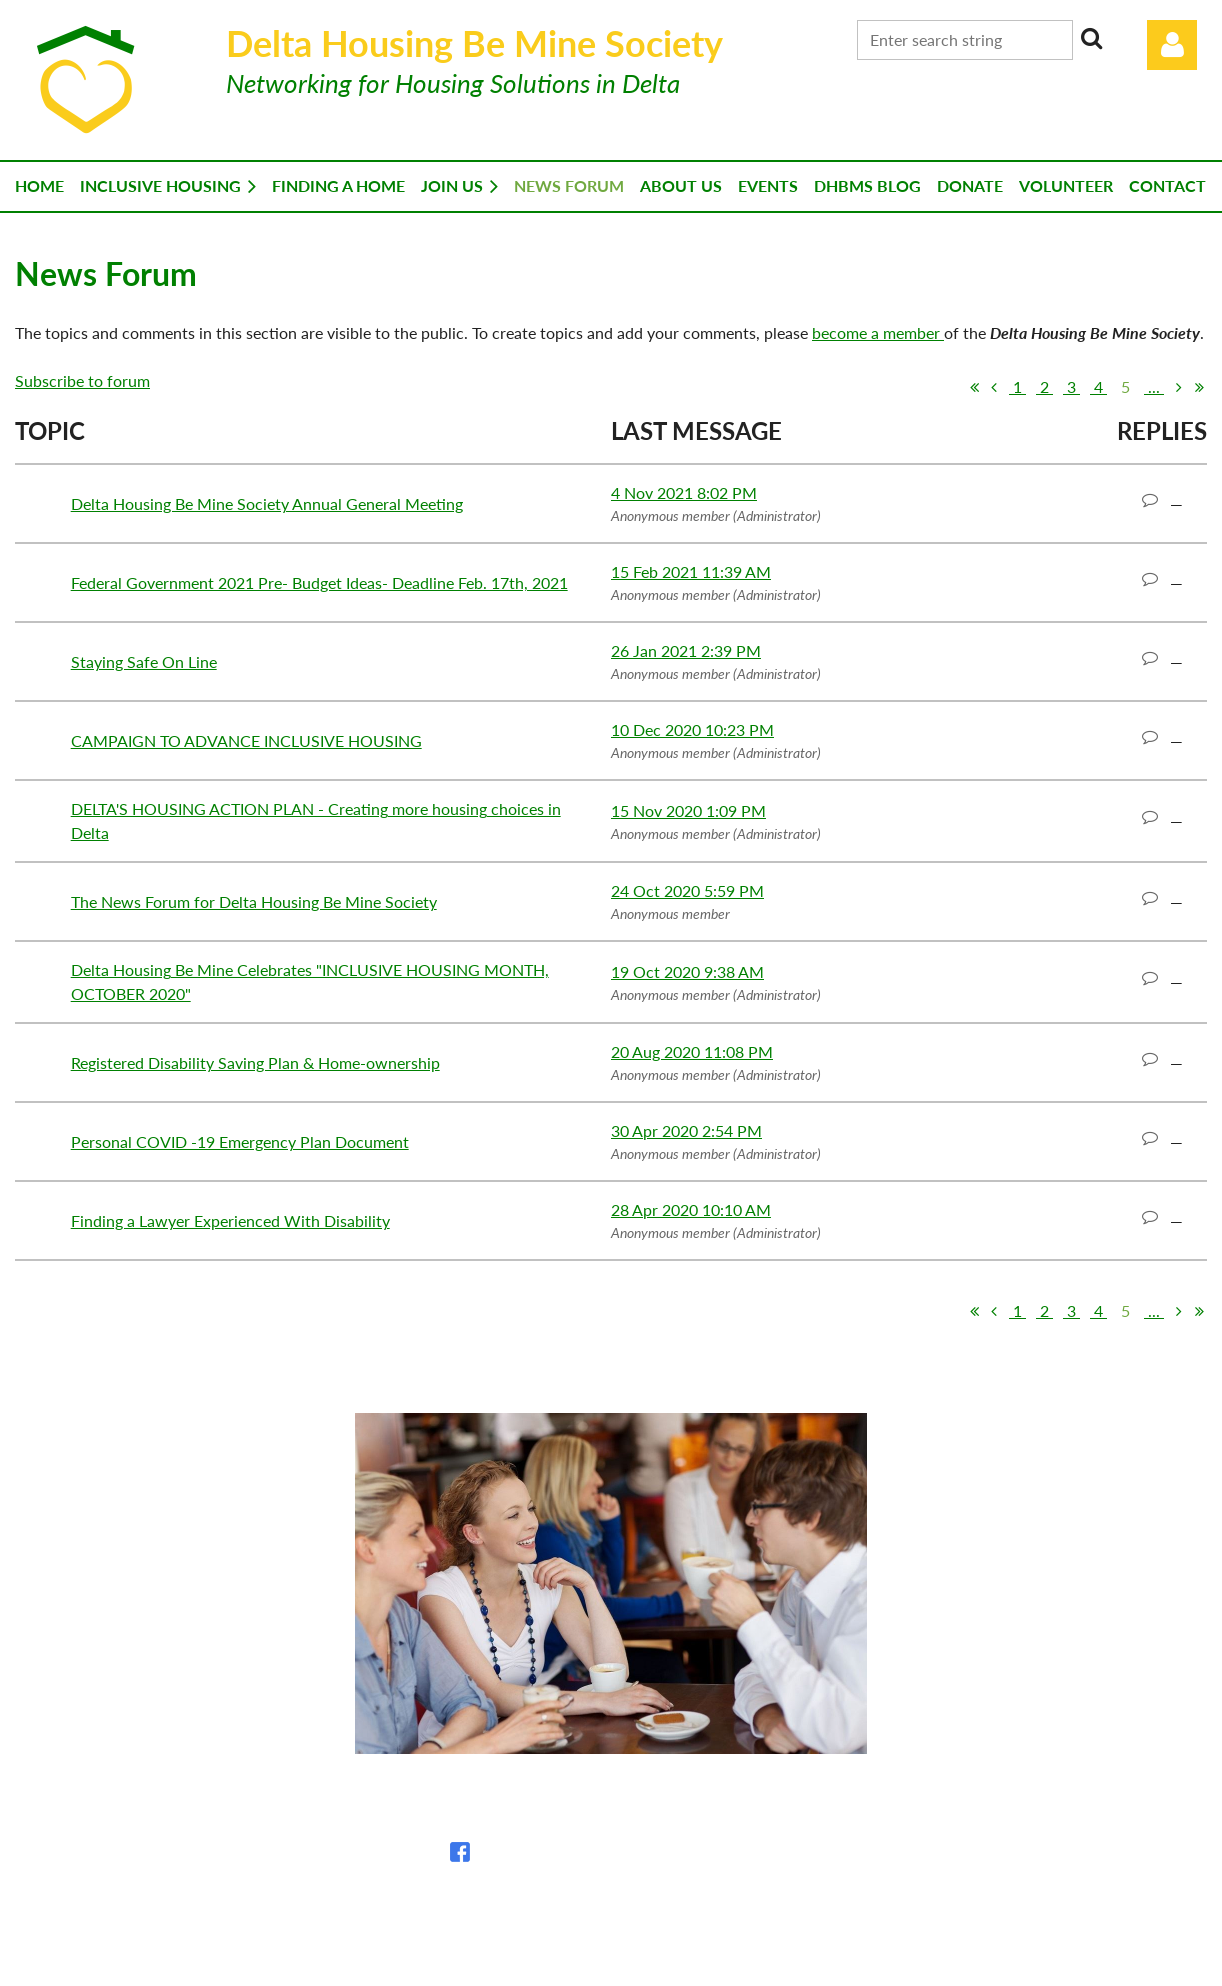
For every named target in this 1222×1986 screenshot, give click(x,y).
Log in (1172, 45)
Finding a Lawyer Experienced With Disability (230, 1220)
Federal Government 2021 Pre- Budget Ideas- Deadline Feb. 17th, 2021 (319, 582)
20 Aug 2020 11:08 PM (692, 1051)
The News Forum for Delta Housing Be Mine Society (254, 901)
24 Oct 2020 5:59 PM (687, 890)
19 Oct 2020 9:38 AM (687, 971)
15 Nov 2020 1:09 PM (688, 810)
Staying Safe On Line (144, 661)
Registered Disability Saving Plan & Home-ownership (255, 1062)
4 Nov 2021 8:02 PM (684, 492)
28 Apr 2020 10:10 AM (691, 1209)
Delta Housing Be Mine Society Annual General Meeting (267, 503)
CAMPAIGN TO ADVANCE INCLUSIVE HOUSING (246, 740)
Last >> (1199, 387)
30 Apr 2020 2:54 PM (686, 1130)
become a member (878, 332)
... (1154, 386)
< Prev (994, 387)
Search (1092, 38)
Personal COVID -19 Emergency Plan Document (240, 1141)
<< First (974, 387)
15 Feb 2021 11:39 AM (691, 571)
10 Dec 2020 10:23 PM (692, 729)
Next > (1179, 387)
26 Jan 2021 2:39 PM (686, 650)
